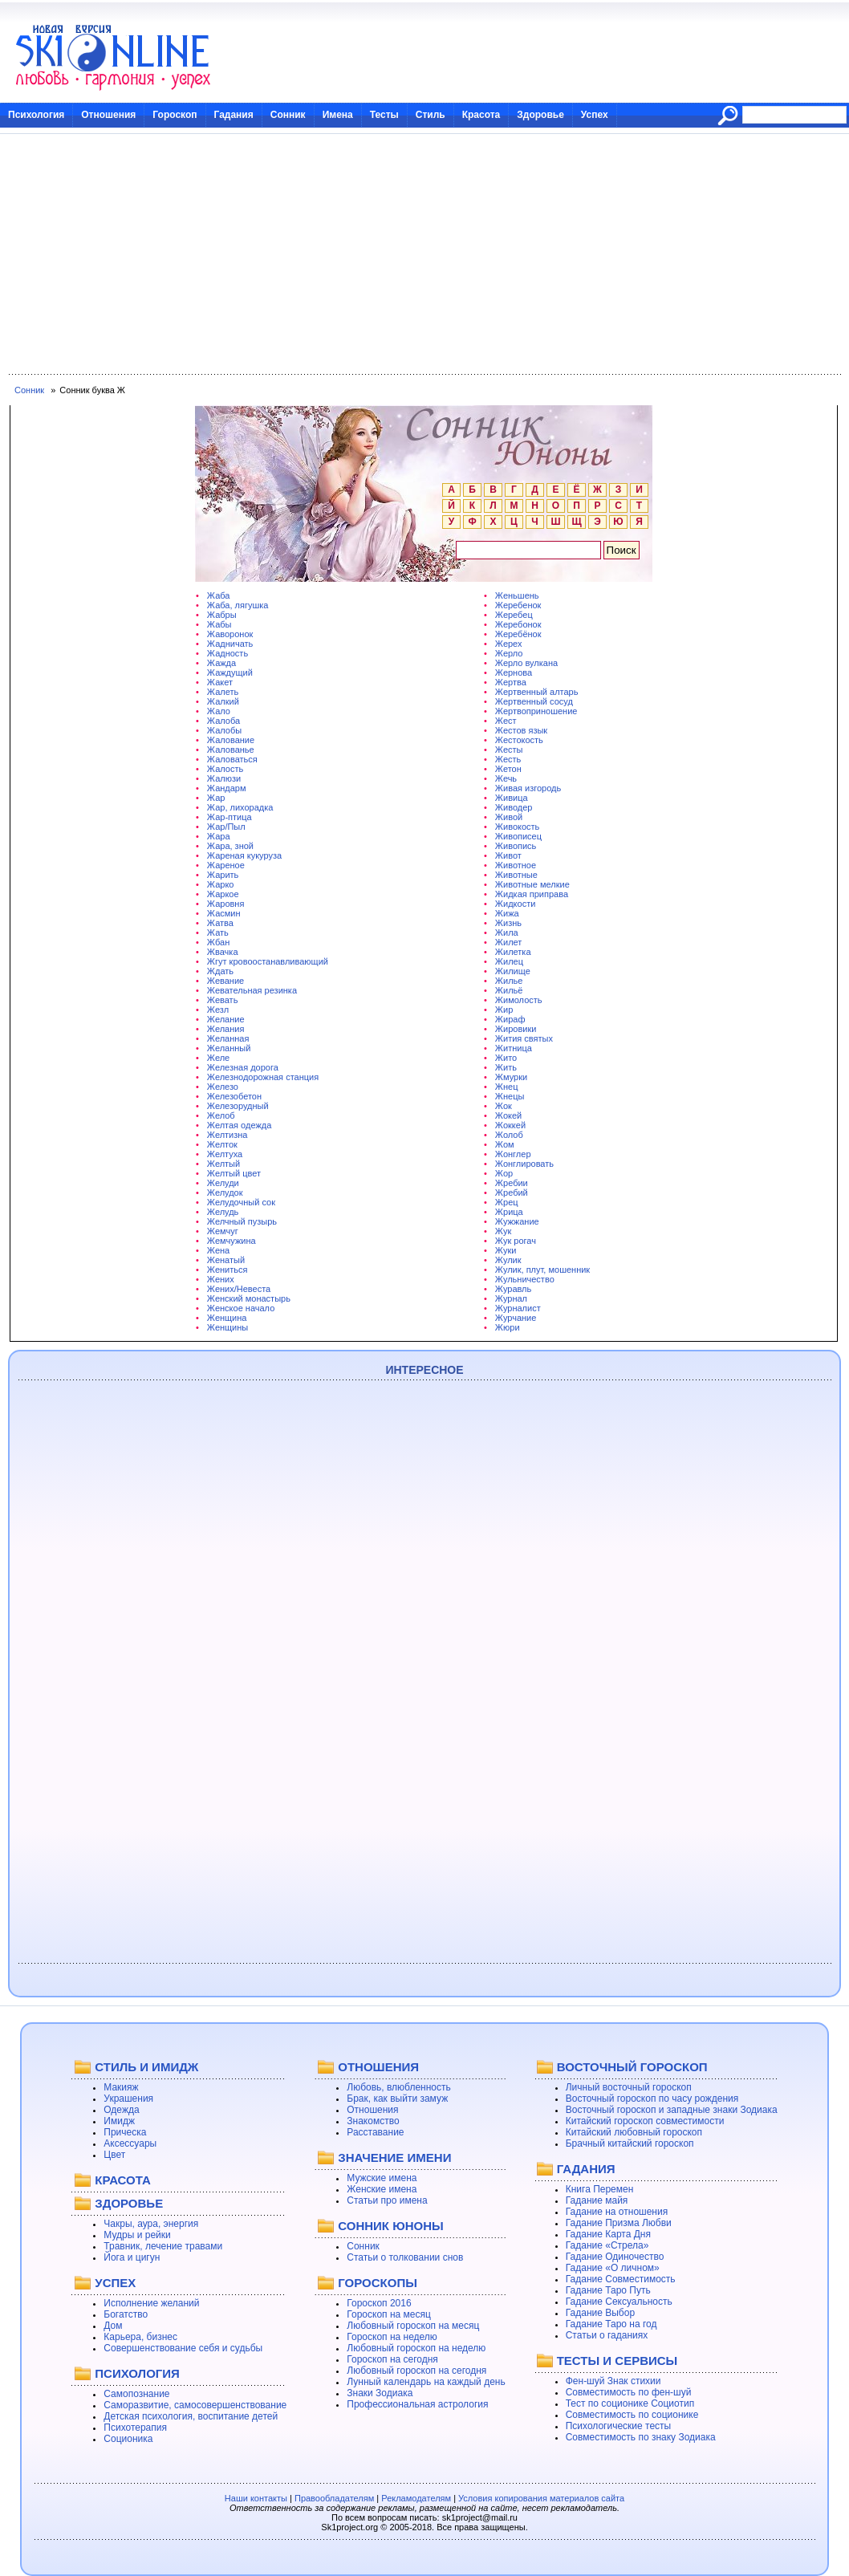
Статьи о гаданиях (607, 2335)
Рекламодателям (416, 2498)
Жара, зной (230, 846)
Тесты (384, 114)
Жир (504, 1009)
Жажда (221, 663)
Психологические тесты (619, 2426)
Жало (218, 711)
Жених (220, 1279)
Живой (508, 817)
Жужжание (517, 1221)
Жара (218, 836)
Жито (506, 1057)
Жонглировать (524, 1163)
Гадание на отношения (617, 2211)
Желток (222, 1144)
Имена (338, 114)
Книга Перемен (600, 2189)
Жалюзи (224, 778)
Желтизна (227, 1135)
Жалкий (223, 701)
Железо (222, 1086)
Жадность (227, 653)
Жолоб (509, 1135)
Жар (216, 797)
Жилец (509, 961)
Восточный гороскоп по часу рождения (652, 2098)
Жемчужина (231, 1240)
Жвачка (222, 952)
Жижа (507, 913)
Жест (506, 720)
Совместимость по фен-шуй (629, 2392)
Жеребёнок (518, 634)
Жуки (506, 1250)
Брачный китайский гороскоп (630, 2143)
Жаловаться (232, 759)
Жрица (509, 1212)
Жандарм (226, 788)
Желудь (222, 1212)
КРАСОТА (122, 2180)
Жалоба (223, 720)
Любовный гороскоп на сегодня (416, 2370)
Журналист (518, 1308)
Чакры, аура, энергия (151, 2223)
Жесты (509, 749)
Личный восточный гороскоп (629, 2087)
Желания (226, 1029)
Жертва (510, 682)
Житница (513, 1048)
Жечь (506, 778)
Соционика (128, 2438)
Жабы (219, 624)
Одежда (121, 2109)
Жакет (220, 682)
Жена (218, 1250)
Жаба (218, 595)
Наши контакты (256, 2498)
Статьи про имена (387, 2200)
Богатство (126, 2314)
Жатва (220, 923)
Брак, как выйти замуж (397, 2098)
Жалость (225, 769)
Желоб (221, 1115)
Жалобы (224, 730)
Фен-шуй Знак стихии (613, 2381)
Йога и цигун (132, 2257)
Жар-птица (229, 817)
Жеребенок (518, 605)
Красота (481, 114)
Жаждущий (230, 672)
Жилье (509, 980)
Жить (506, 1067)
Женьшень (517, 595)
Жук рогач (515, 1240)
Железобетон (234, 1096)
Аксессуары (130, 2143)
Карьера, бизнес (140, 2336)
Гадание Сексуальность (619, 2301)
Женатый (226, 1260)
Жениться (227, 1269)
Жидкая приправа (531, 894)
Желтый (223, 1163)
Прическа (125, 2132)
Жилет (508, 942)
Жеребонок (518, 624)
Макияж (121, 2087)
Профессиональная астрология (417, 2404)
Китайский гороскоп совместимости (645, 2121)
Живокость (517, 826)
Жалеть (222, 692)
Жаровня (226, 903)
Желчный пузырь (242, 1221)
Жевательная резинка (252, 990)
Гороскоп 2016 (379, 2303)
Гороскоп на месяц (389, 2314)
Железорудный (238, 1106)
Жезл (218, 1009)
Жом (504, 1144)
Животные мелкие (532, 884)
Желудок (225, 1192)
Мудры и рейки (137, 2235)
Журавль (513, 1289)
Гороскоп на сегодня (392, 2359)
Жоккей (510, 1125)
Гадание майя (597, 2200)
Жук (503, 1231)
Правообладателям (334, 2498)
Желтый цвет (234, 1173)
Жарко (220, 884)
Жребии (511, 1183)
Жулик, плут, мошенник (542, 1269)
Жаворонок (230, 634)
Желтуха (224, 1154)
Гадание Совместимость (621, 2279)
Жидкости (515, 903)
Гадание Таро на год (611, 2324)
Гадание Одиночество (615, 2256)
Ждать (220, 971)
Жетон (508, 769)
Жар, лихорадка (240, 807)
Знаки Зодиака (379, 2393)
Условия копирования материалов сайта (541, 2498)
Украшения (128, 2098)
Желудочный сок (241, 1202)
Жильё (509, 990)
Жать (218, 932)
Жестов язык (521, 730)
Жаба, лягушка (238, 605)
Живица (511, 797)
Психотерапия (135, 2427)
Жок (503, 1106)
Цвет (114, 2154)
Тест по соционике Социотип (630, 2403)
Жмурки (511, 1077)
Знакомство (373, 2121)
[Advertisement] (424, 254)
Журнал (511, 1298)
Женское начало (240, 1308)
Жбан (218, 942)
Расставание (375, 2132)
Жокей (508, 1115)
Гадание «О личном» (613, 2267)
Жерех (508, 643)
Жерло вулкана (526, 663)
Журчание (515, 1318)
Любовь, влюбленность (399, 2087)
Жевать (222, 1000)
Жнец (506, 1086)
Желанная (228, 1038)
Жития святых (524, 1038)
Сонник (288, 114)
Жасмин (224, 913)
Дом (113, 2325)
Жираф (510, 1019)
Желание (226, 1019)
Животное (515, 865)
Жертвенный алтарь (537, 692)
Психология (36, 114)
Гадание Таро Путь (608, 2290)
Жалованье (230, 749)
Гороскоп (174, 114)
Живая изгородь (528, 788)
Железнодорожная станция (263, 1077)
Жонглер (513, 1154)
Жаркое (223, 894)
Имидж (119, 2121)
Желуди (223, 1183)
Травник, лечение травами (163, 2246)
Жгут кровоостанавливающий (267, 961)
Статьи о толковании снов (405, 2257)
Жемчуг (222, 1231)
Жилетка (513, 952)
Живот (508, 855)
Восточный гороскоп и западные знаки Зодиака (672, 2109)
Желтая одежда (239, 1125)
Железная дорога (242, 1067)
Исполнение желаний (151, 2303)
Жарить (222, 875)
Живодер (514, 807)
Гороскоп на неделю (392, 2336)
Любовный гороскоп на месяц (413, 2325)
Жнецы (510, 1096)
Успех (594, 114)
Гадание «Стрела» (607, 2245)
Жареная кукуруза (244, 855)
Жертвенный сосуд (534, 701)
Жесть (508, 759)
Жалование (230, 740)
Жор (504, 1173)
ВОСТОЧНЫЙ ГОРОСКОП (632, 2067)
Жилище (512, 971)
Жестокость (519, 740)
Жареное (226, 865)
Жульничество (524, 1279)
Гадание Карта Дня (608, 2234)
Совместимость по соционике (632, 2414)
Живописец (518, 836)
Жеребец (514, 615)
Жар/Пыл (226, 826)
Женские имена (381, 2189)
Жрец (506, 1202)
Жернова (513, 672)
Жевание (225, 980)
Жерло (509, 653)
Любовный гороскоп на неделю (416, 2348)
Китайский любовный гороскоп (634, 2132)
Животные (516, 875)
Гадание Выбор (600, 2312)
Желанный (229, 1048)
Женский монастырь (248, 1298)
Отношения (108, 114)
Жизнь (508, 923)
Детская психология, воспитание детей (191, 2416)
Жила (506, 932)
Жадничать (230, 643)
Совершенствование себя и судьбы (183, 2348)
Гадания (234, 114)
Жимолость (518, 1000)
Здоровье (540, 114)
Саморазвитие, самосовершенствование (195, 2405)
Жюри (507, 1327)
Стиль (430, 114)
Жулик (508, 1260)
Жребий (511, 1192)
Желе (218, 1057)
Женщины (227, 1327)
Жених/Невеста (238, 1289)
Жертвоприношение (536, 711)
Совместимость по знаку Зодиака (641, 2437)
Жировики (515, 1029)
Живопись (515, 846)
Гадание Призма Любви (619, 2223)
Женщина (227, 1318)
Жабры (222, 615)
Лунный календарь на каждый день (426, 2381)
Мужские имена (381, 2178)
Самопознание (136, 2393)
